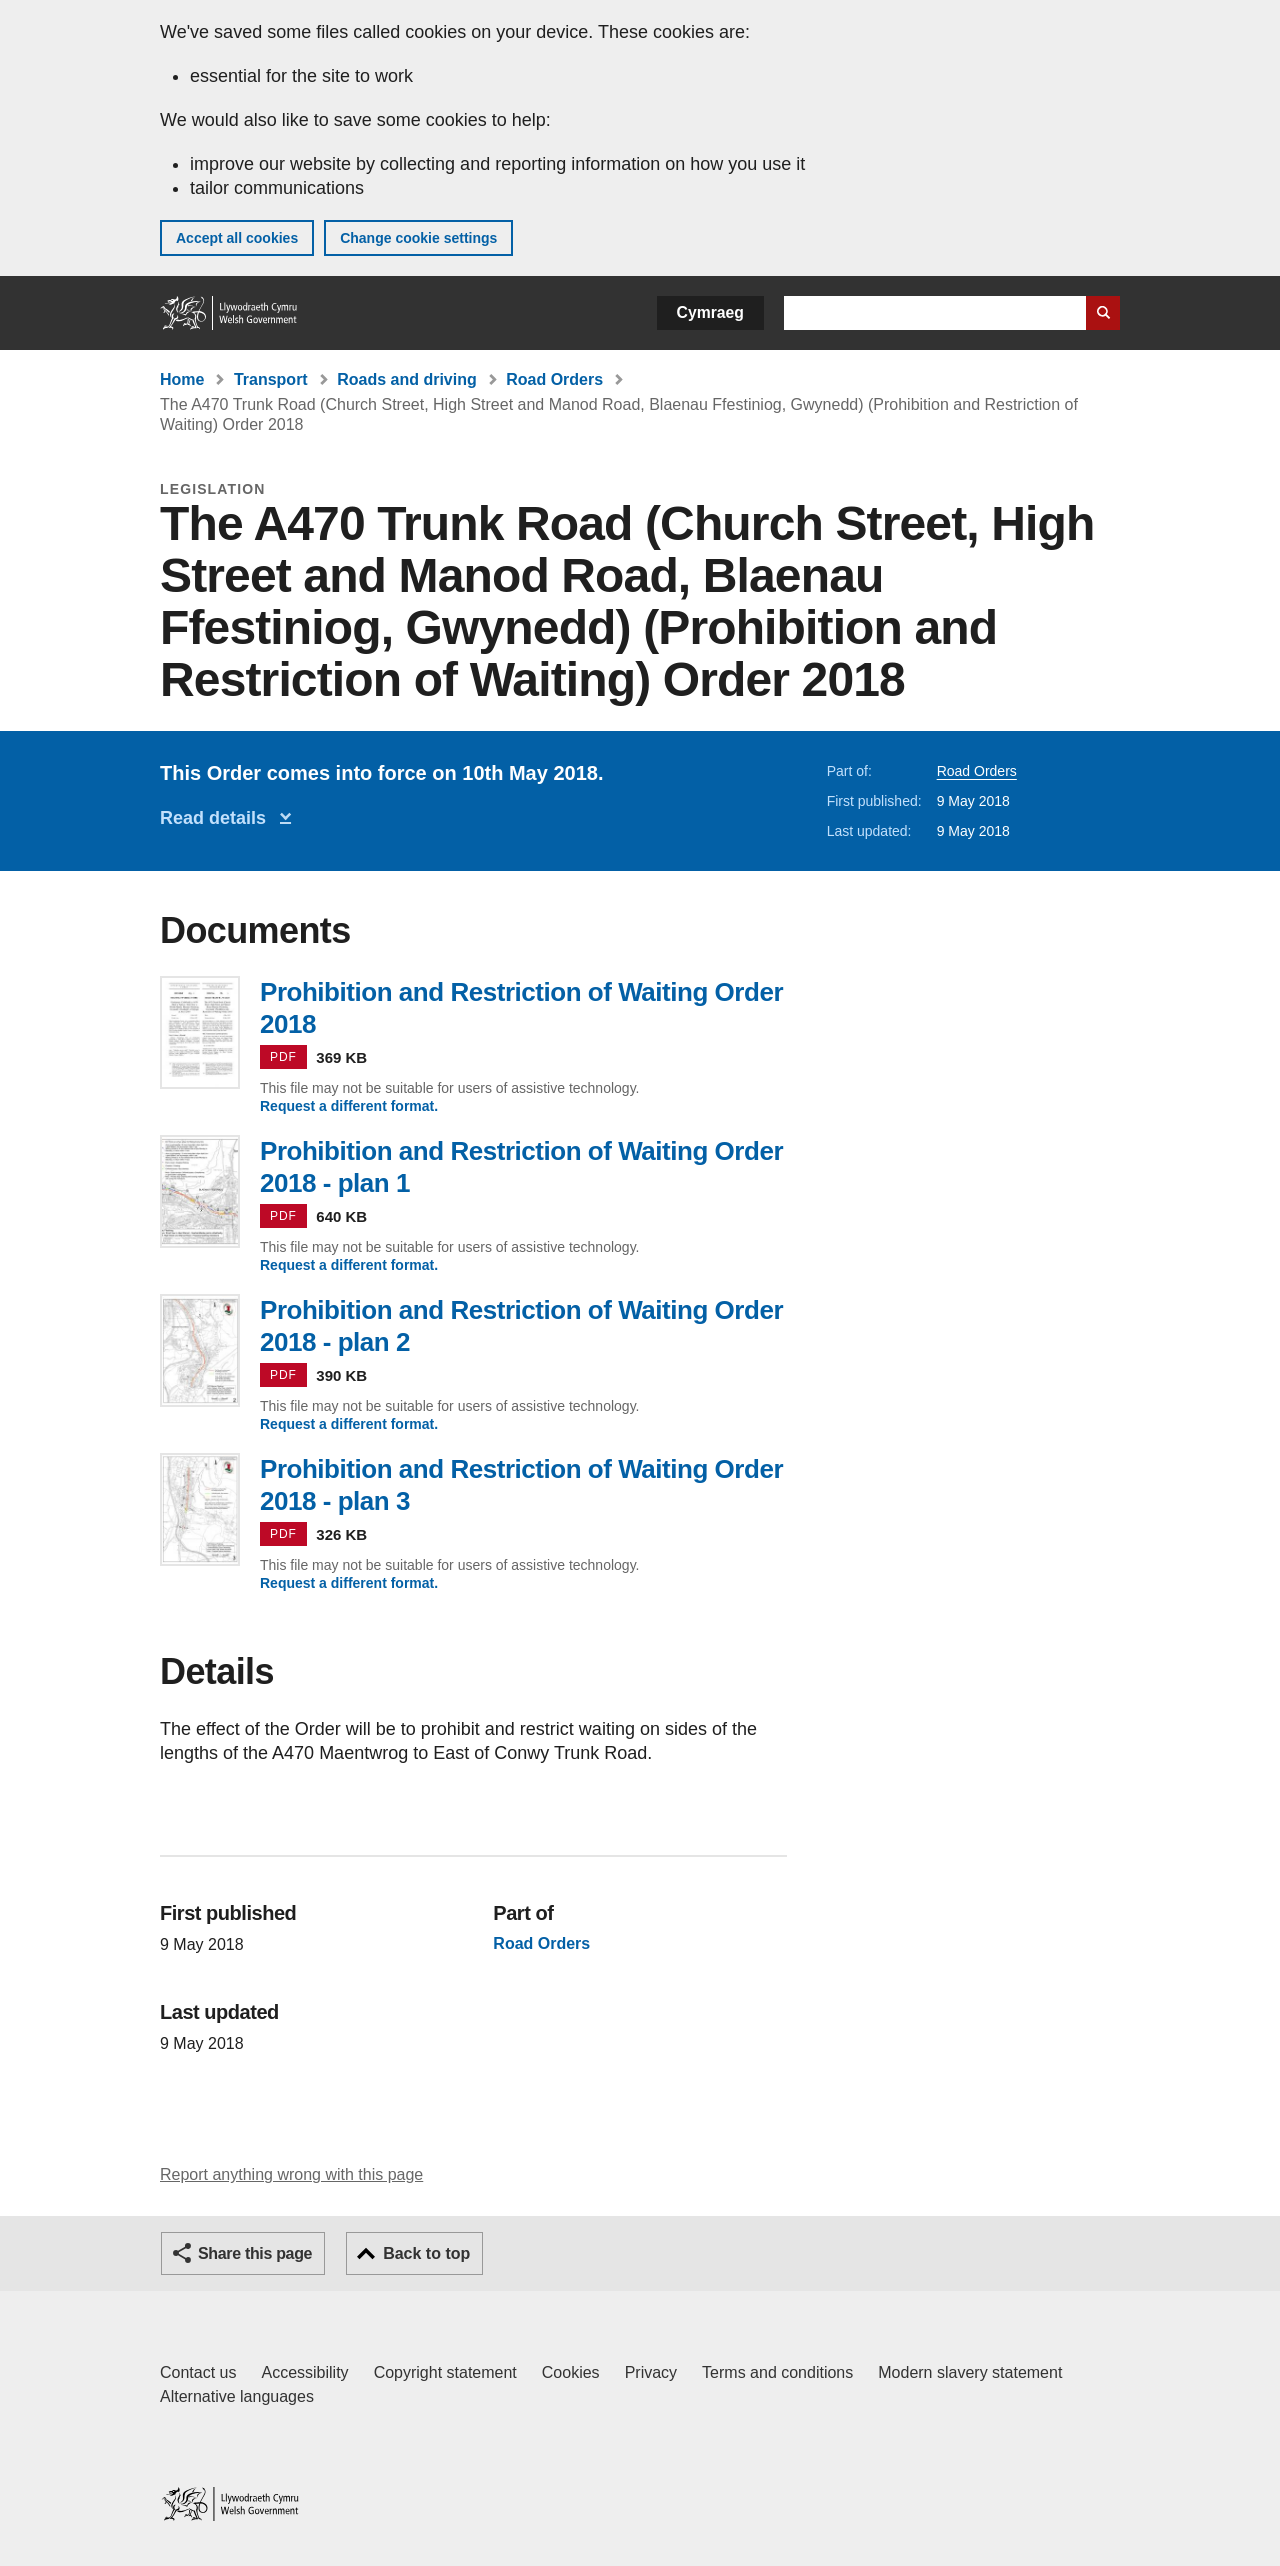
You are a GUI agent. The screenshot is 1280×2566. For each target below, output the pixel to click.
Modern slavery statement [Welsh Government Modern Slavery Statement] (970, 2372)
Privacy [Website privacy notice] (651, 2372)
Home (182, 379)
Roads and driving (407, 379)
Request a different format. (349, 1106)
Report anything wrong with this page (291, 2174)
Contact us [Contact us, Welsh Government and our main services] (198, 2372)
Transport (271, 379)
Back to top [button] (426, 2253)
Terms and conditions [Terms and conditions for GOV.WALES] (777, 2372)
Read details (218, 818)
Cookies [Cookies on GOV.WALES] (571, 2372)
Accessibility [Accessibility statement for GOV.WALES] (304, 2372)
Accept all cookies (237, 238)
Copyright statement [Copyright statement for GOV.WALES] (445, 2372)
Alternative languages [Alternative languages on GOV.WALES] (237, 2396)
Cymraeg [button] (710, 312)
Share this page (255, 2253)
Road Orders (554, 379)
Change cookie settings (418, 238)
